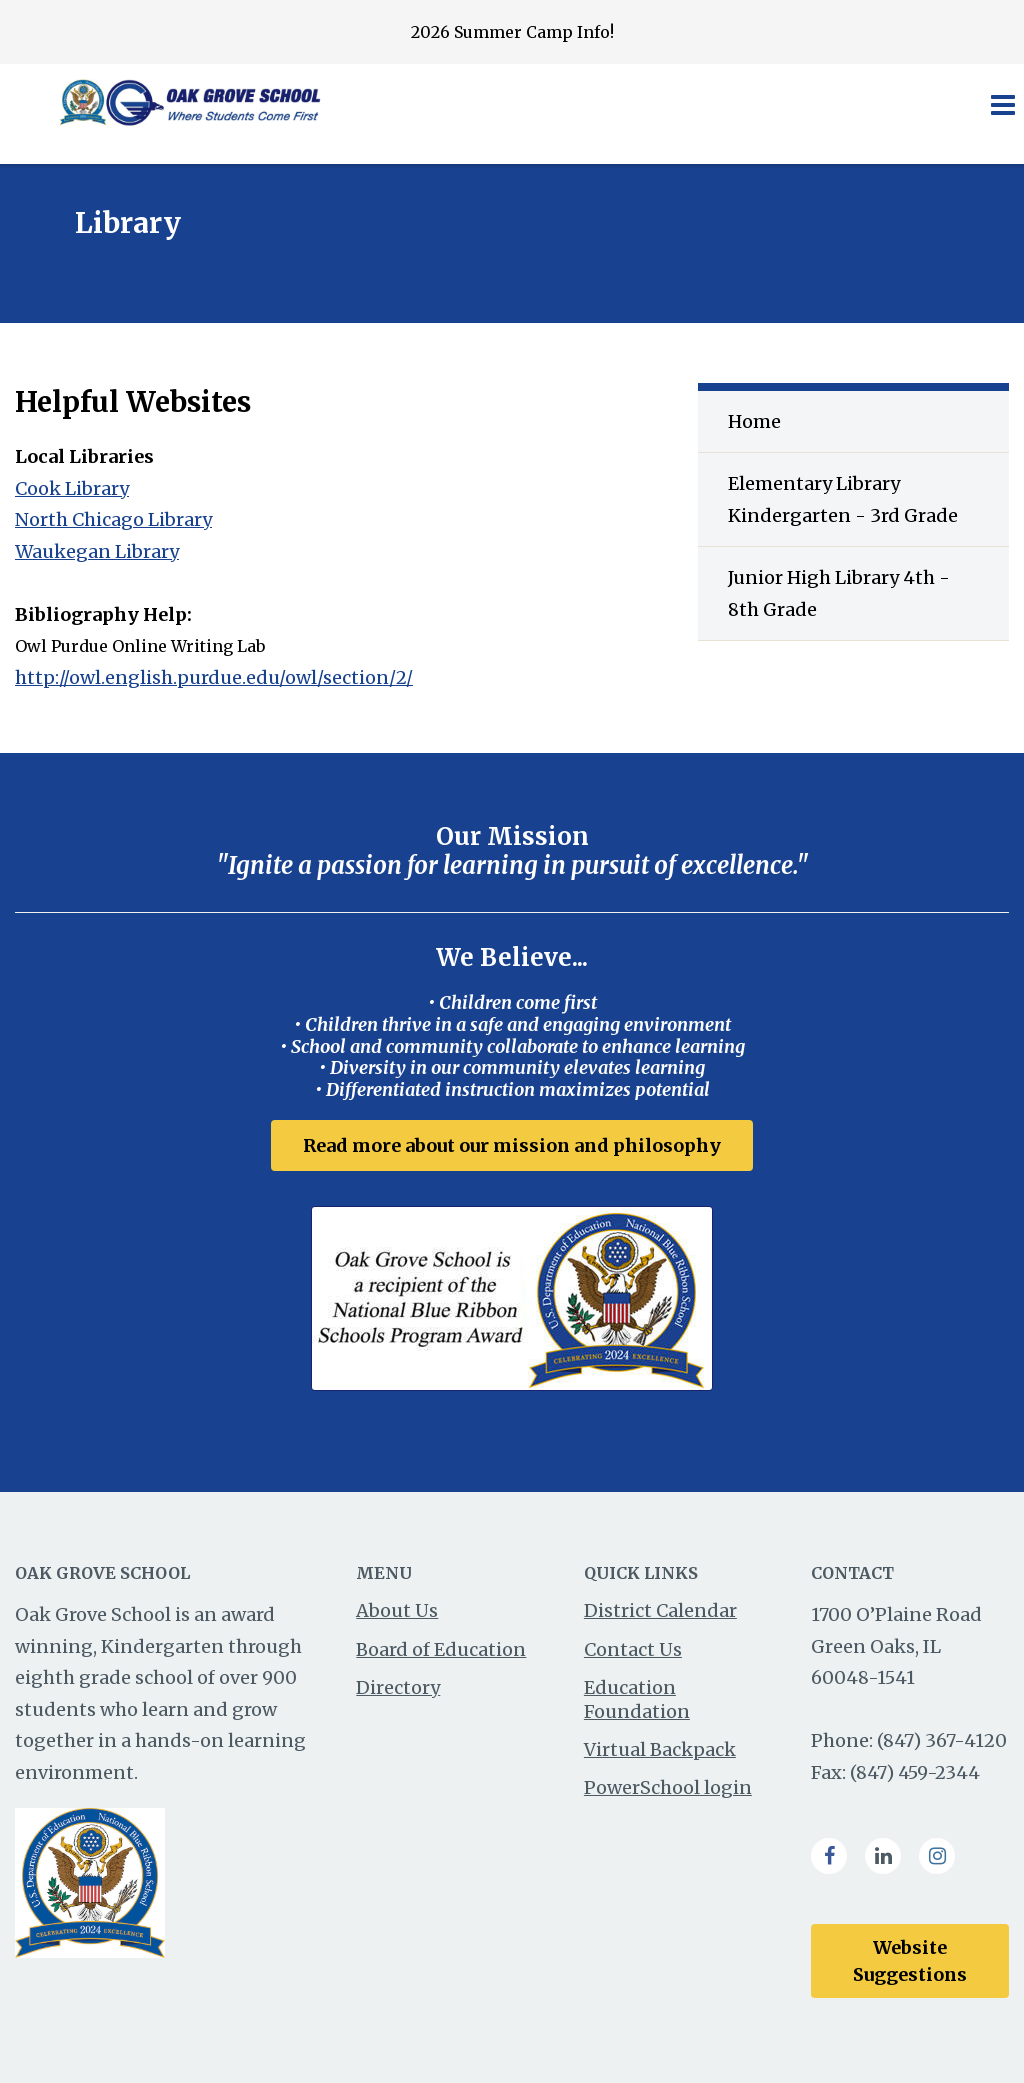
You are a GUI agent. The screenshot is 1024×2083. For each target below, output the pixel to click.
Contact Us (633, 1649)
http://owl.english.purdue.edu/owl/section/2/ (214, 677)
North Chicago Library (113, 519)
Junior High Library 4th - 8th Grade (839, 593)
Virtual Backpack (660, 1749)
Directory (398, 1687)
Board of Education (441, 1649)
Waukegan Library (97, 551)
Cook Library (72, 488)
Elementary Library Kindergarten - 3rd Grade (843, 499)
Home (754, 421)
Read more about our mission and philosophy (512, 1145)
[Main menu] (1002, 104)
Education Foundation (637, 1699)
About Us (397, 1610)
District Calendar (660, 1610)
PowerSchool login (668, 1787)
